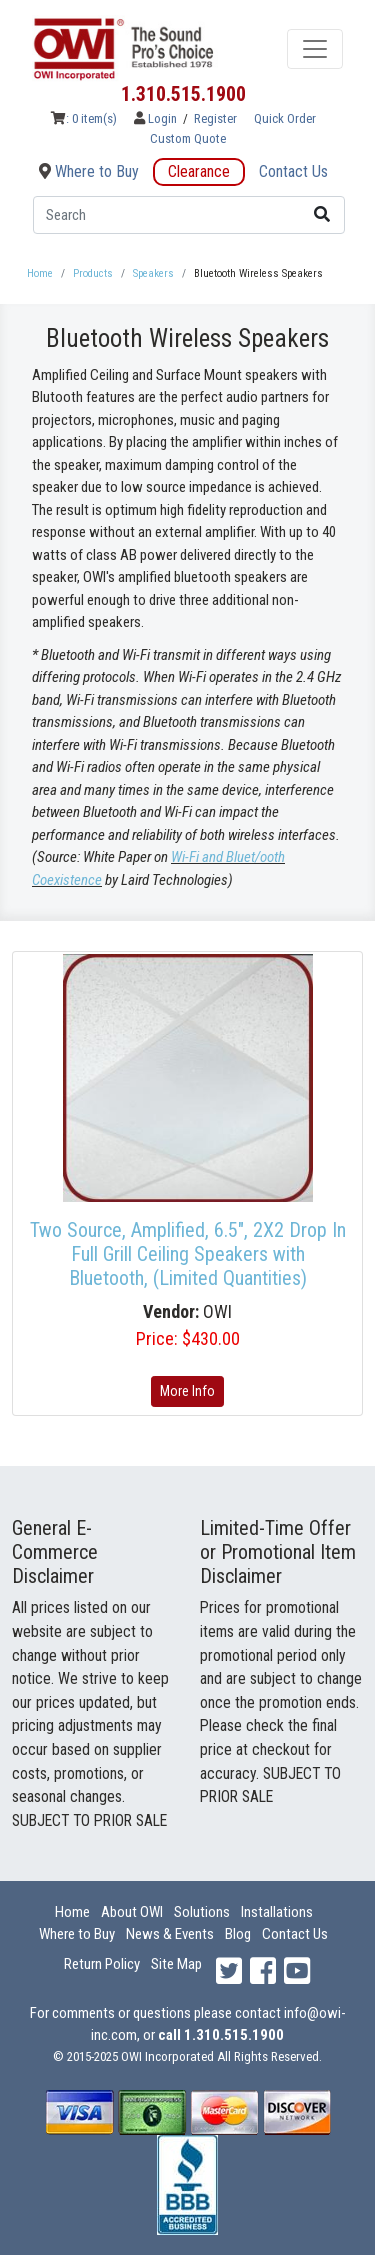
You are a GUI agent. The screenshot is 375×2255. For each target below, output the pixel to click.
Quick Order (285, 118)
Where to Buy (89, 171)
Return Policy (102, 1964)
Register (215, 118)
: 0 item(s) (84, 118)
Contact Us (293, 171)
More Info (187, 1391)
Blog (238, 1934)
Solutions (202, 1912)
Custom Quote (188, 138)
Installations (277, 1912)
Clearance (199, 171)
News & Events (170, 1934)
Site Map (176, 1964)
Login (157, 118)
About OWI (132, 1912)
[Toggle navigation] (315, 49)
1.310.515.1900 (183, 94)
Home (72, 1912)
